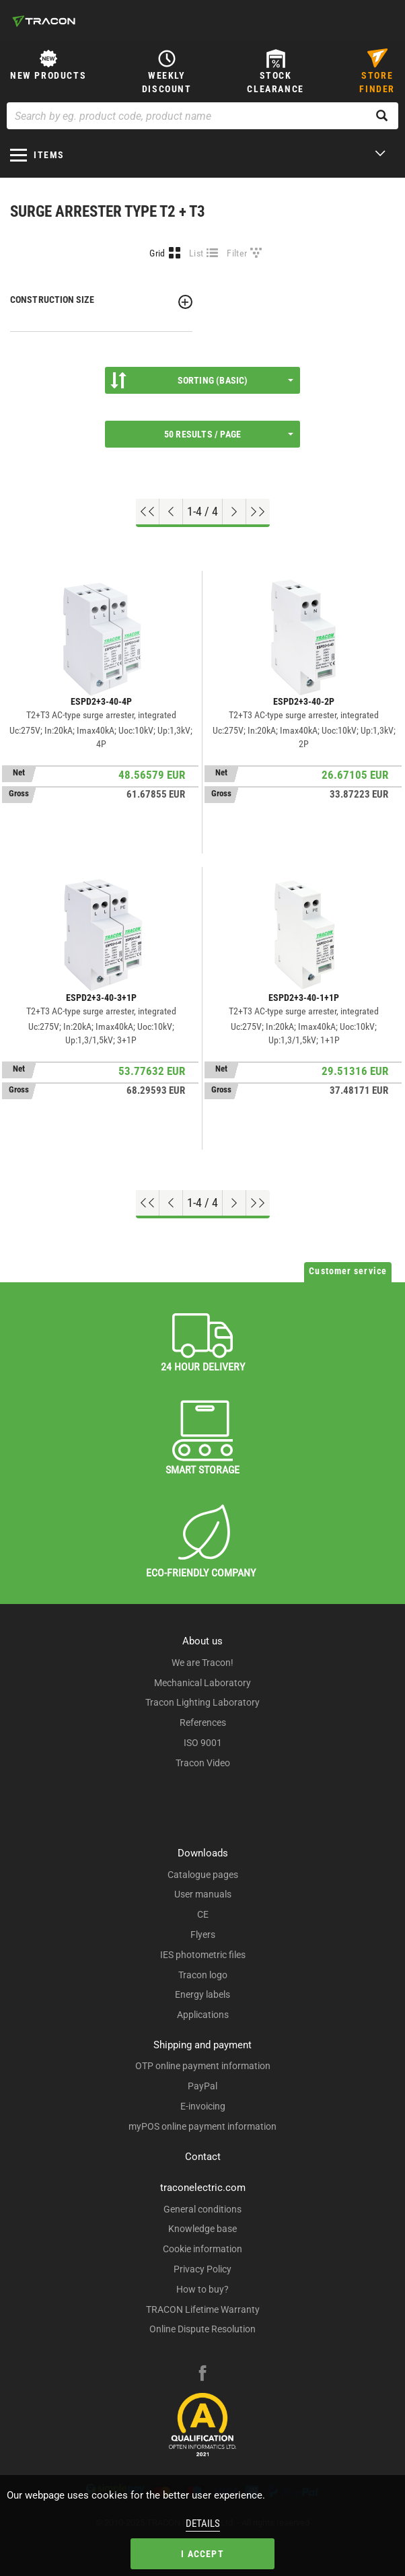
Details (203, 2523)
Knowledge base (202, 2228)
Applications (203, 2014)
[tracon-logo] (44, 20)
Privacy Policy (202, 2269)
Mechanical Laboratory (202, 1682)
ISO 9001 (203, 1742)
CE (203, 1914)
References (203, 1722)
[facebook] (202, 2374)
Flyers (202, 1934)
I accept (202, 2553)
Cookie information (202, 2248)
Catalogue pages (203, 1874)
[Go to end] (258, 511)
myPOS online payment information (202, 2126)
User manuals (202, 1894)
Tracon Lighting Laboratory (202, 1702)
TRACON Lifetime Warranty (203, 2309)
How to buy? (202, 2289)
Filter (237, 253)
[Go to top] (147, 511)
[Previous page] (171, 511)
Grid (157, 253)
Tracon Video (203, 1762)
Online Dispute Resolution (202, 2329)
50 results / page (228, 434)
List (196, 253)
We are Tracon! (202, 1662)
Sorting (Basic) (201, 380)
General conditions (202, 2209)
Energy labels (202, 1994)
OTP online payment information (202, 2065)
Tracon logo (202, 1975)
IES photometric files (203, 1954)
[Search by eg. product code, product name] (202, 115)
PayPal (202, 2086)
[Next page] (234, 511)
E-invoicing (202, 2106)
